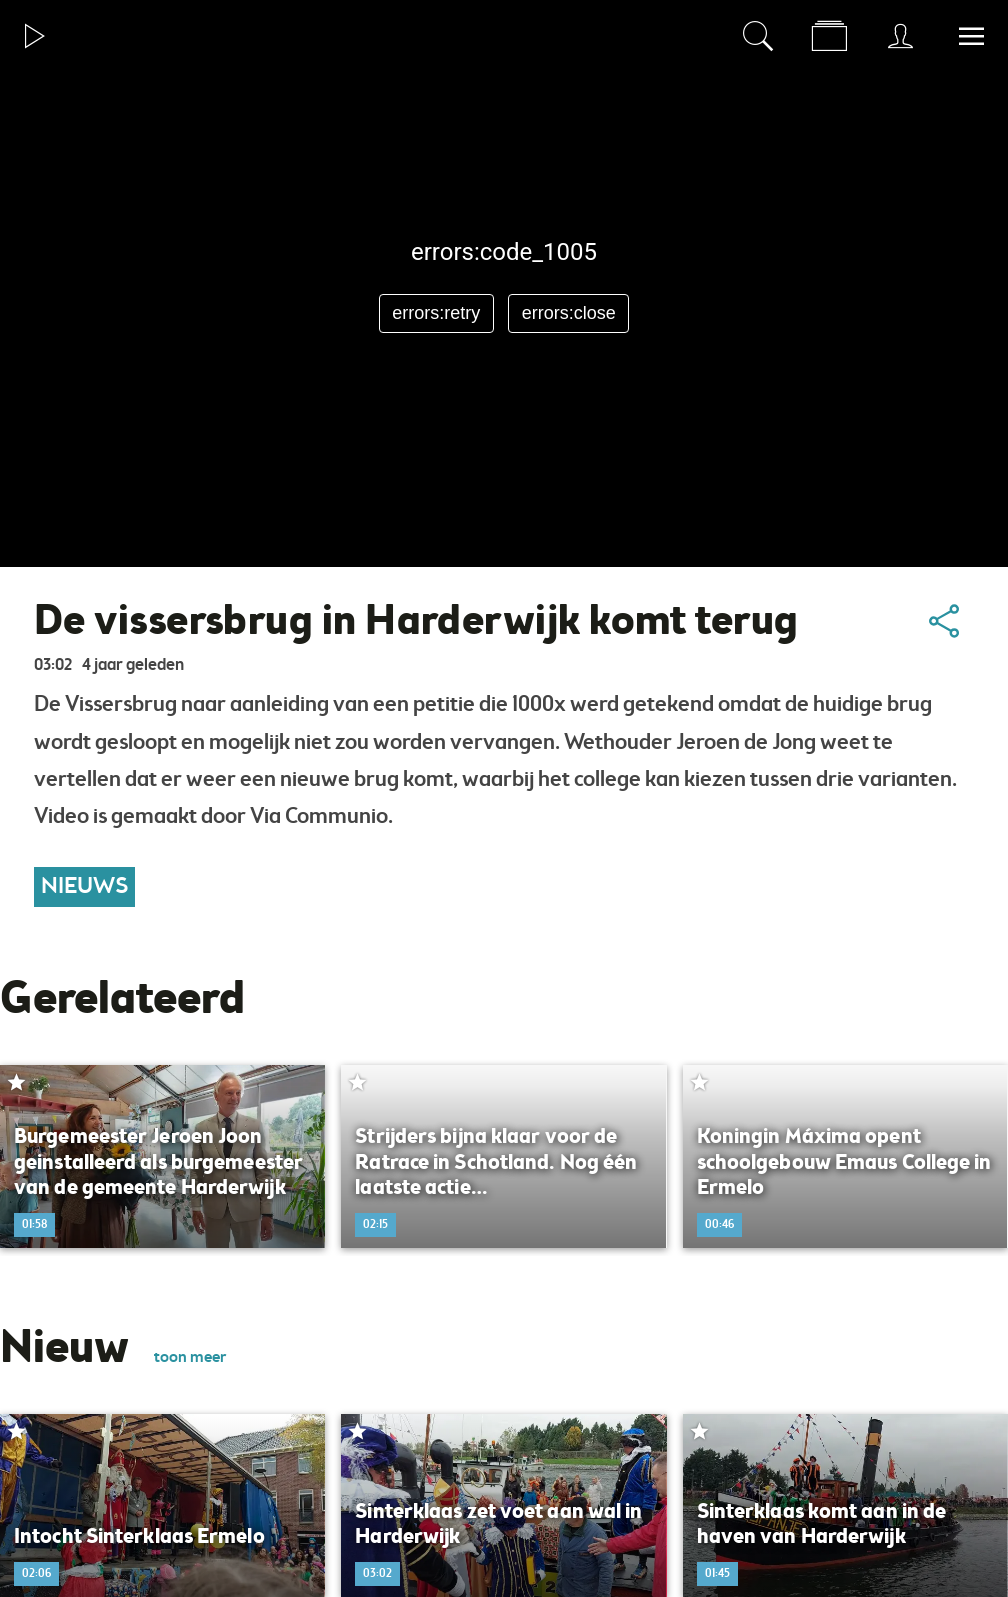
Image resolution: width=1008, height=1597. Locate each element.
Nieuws (84, 887)
